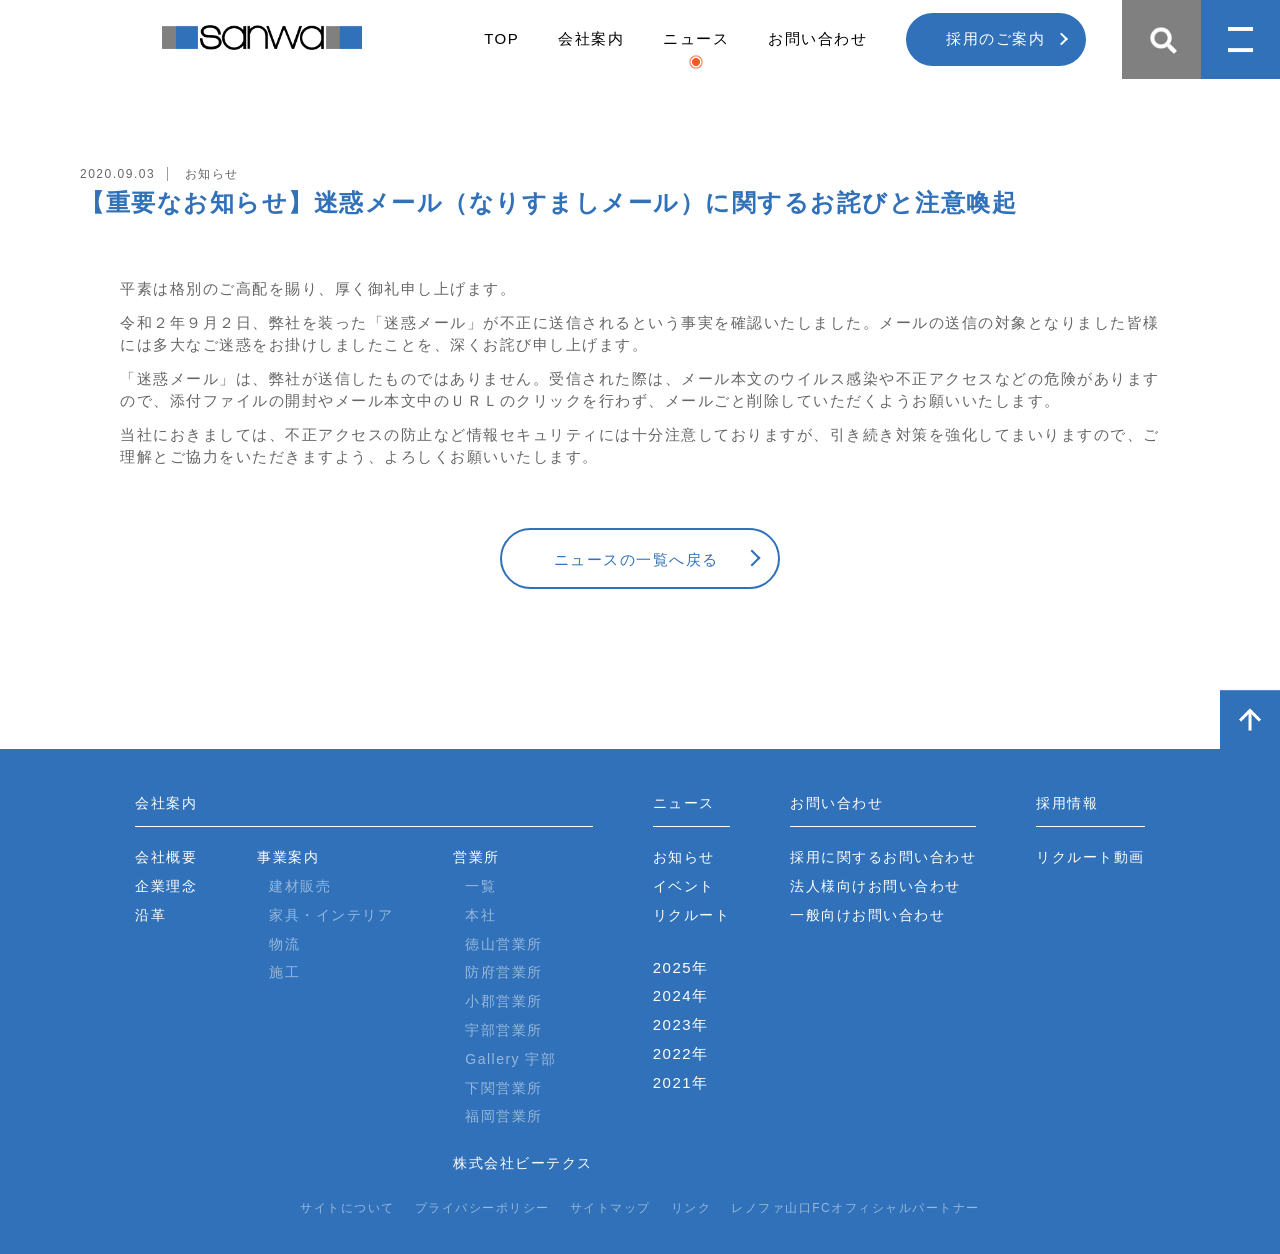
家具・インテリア (331, 915)
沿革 (150, 915)
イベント (684, 886)
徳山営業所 (504, 944)
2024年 (681, 995)
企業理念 (166, 886)
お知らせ (684, 857)
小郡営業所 (504, 1001)
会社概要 (166, 857)
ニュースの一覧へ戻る (636, 559)
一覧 (480, 886)
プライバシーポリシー (482, 1208)
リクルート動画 (1090, 857)
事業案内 (288, 857)
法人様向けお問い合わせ (875, 886)
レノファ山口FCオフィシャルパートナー (855, 1208)
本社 (480, 915)
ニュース (696, 38)
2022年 (681, 1053)
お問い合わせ (817, 38)
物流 (284, 944)
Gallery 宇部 (510, 1059)
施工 (284, 972)
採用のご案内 (995, 38)
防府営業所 (504, 972)
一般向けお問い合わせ (867, 915)
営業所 (476, 857)
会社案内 (591, 38)
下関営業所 (504, 1088)
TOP (501, 38)
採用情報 (1067, 803)
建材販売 (300, 886)
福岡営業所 (504, 1116)
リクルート (692, 915)
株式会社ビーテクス (523, 1163)
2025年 (681, 967)
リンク (691, 1208)
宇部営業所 (504, 1030)
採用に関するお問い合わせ (883, 857)
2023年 (681, 1024)
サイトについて (347, 1208)
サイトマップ (610, 1208)
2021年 (681, 1082)
